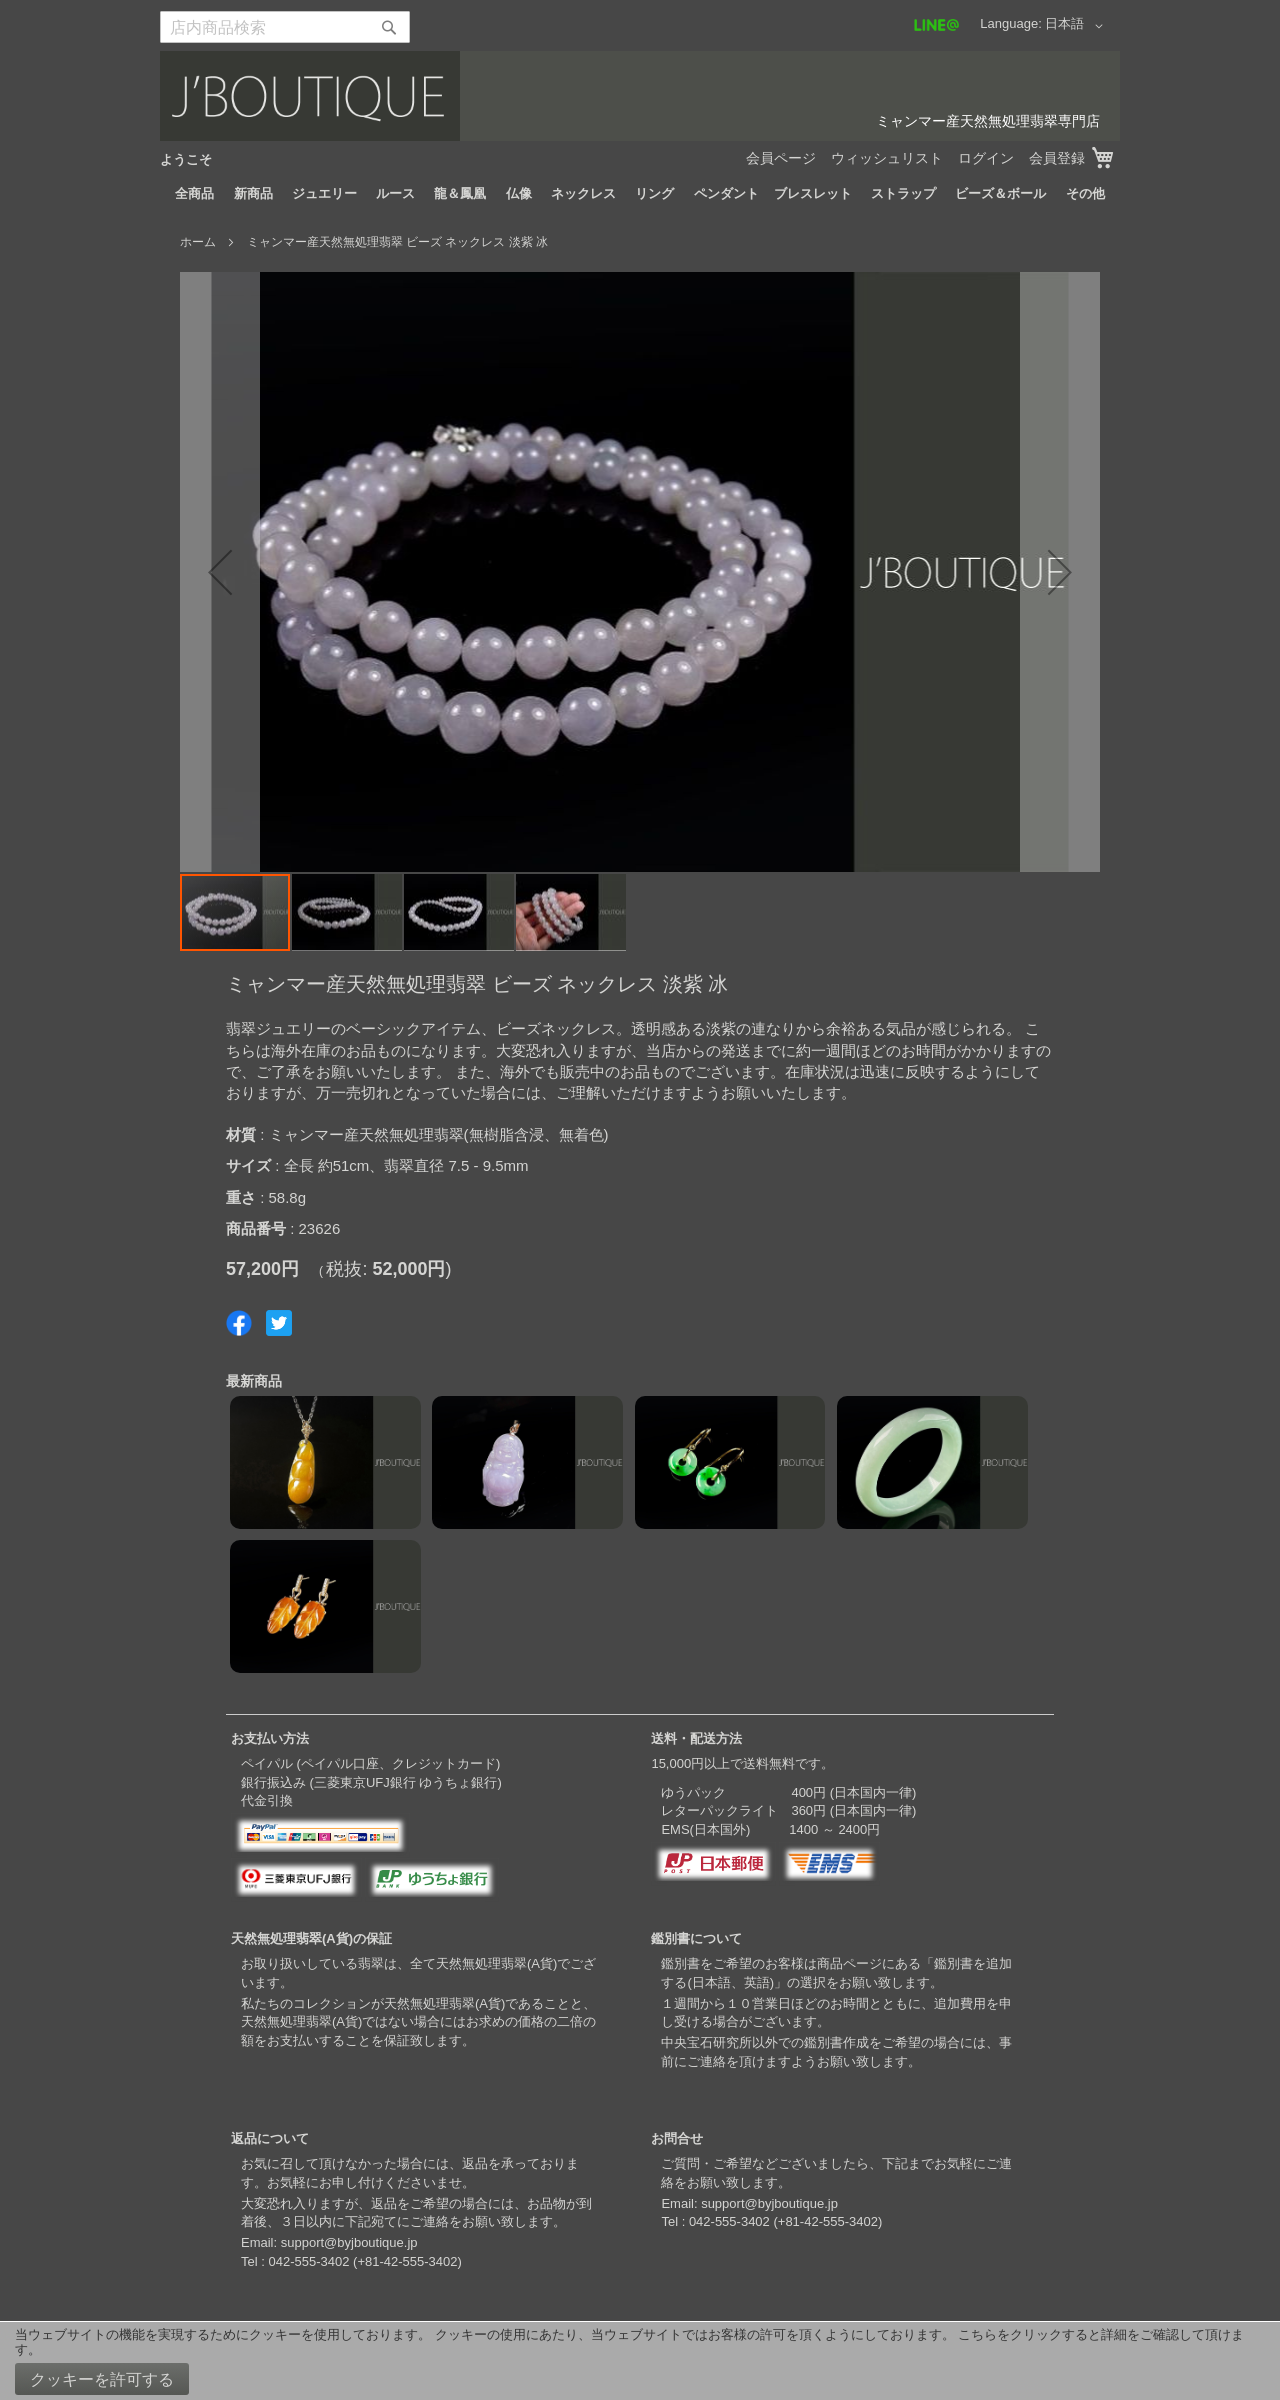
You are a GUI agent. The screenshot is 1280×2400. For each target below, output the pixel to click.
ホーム (198, 242)
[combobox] (285, 27)
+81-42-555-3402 (407, 2261)
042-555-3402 (308, 2261)
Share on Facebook (239, 1323)
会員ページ (781, 158)
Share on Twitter (279, 1323)
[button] (1077, 26)
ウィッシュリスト (887, 158)
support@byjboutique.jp (349, 2242)
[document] (640, 2361)
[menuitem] (194, 194)
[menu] (640, 194)
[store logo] (640, 96)
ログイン (986, 158)
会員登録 (1057, 158)
